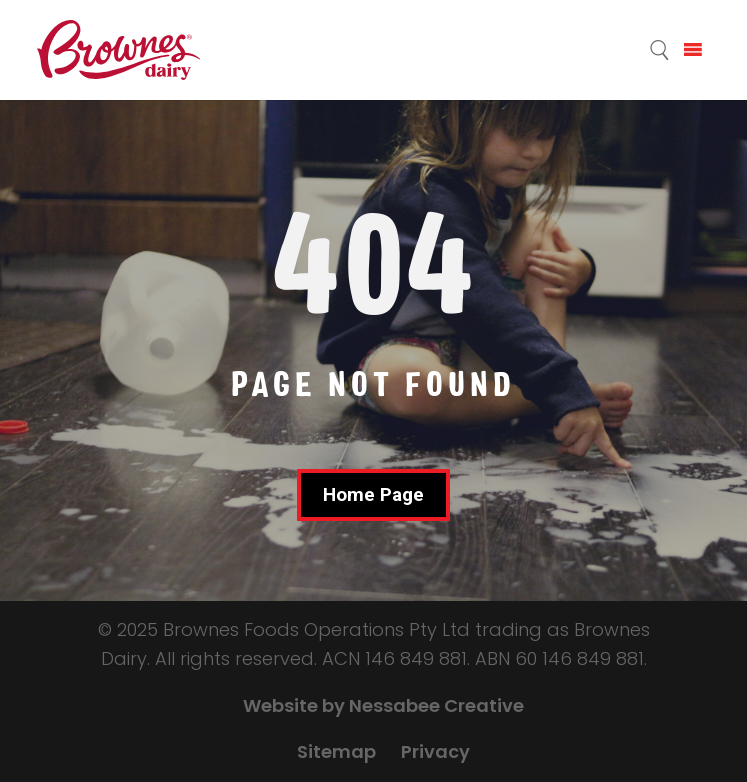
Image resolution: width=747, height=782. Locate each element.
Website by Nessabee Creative (383, 705)
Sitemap (336, 751)
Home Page (373, 494)
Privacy (435, 751)
